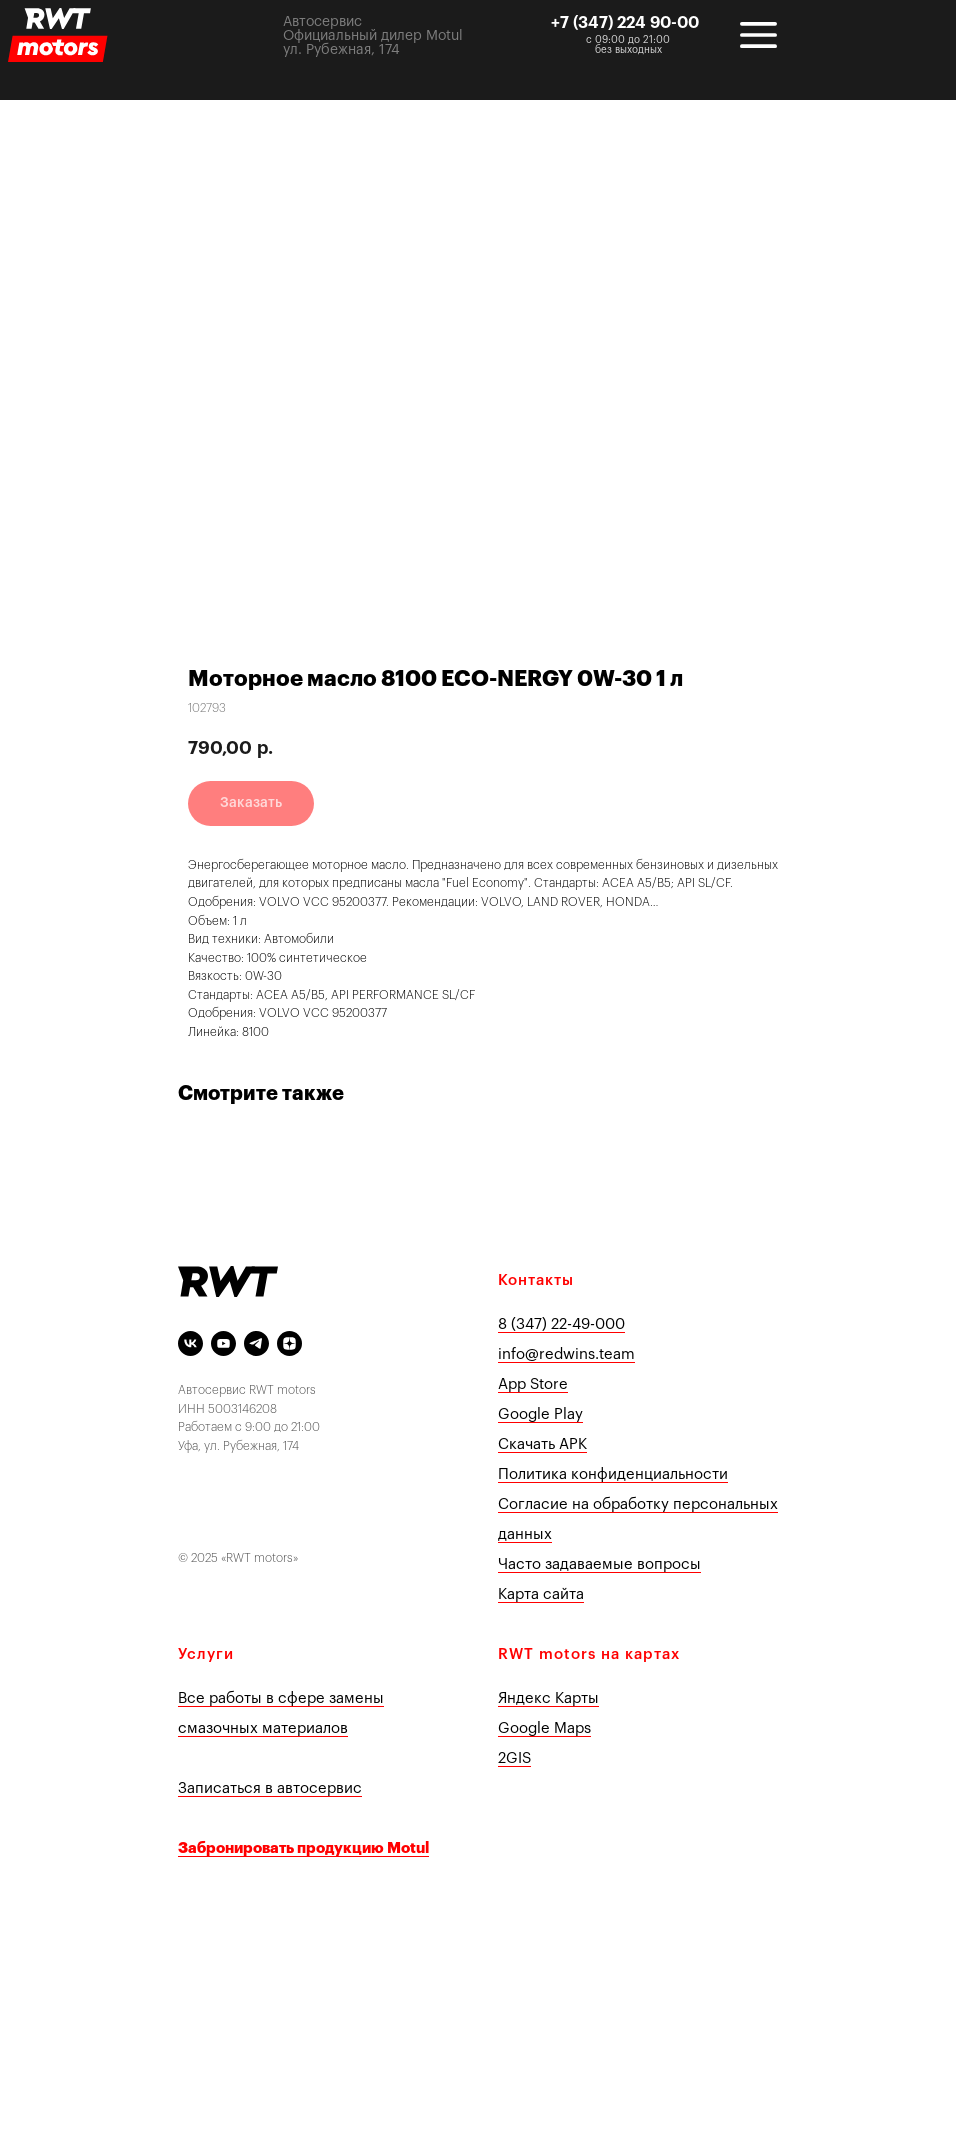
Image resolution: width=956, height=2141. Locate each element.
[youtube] (223, 1343)
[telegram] (256, 1343)
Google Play (540, 1414)
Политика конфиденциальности (613, 1474)
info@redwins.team (566, 1354)
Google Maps (544, 1728)
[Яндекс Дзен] (289, 1343)
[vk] (190, 1343)
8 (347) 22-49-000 (561, 1324)
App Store (533, 1384)
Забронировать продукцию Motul (303, 1848)
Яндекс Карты (548, 1698)
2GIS (514, 1758)
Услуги (206, 1654)
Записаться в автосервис (270, 1788)
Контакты (536, 1280)
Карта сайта (541, 1594)
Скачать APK (542, 1444)
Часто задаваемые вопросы (599, 1564)
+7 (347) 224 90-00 (625, 23)
